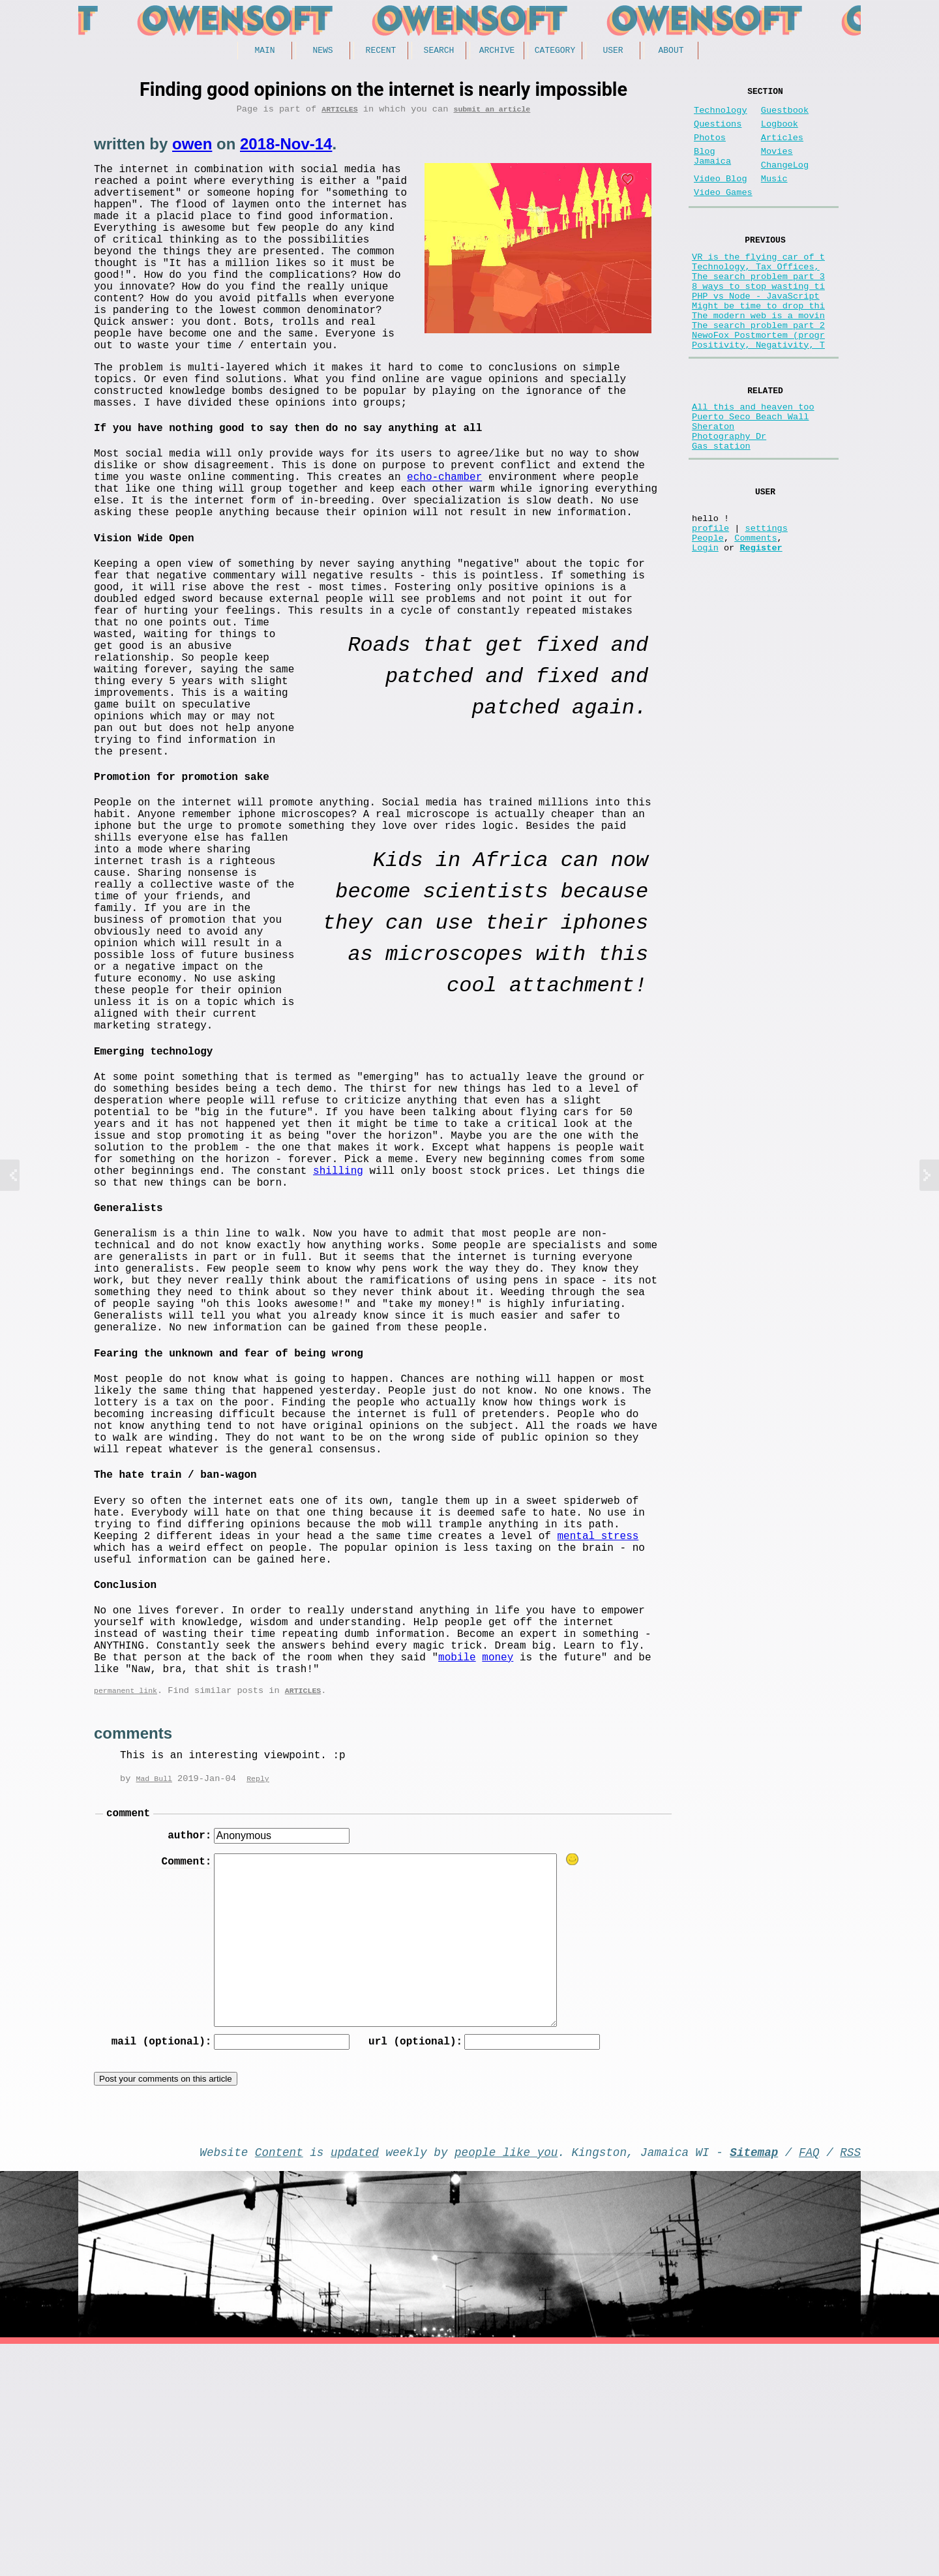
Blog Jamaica (712, 170)
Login (705, 627)
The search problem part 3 (758, 307)
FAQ (809, 2381)
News (322, 51)
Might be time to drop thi (758, 344)
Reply (257, 1999)
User (613, 51)
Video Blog (720, 197)
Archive (497, 51)
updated (355, 2381)
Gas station (721, 510)
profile (710, 602)
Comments (755, 614)
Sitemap (754, 2381)
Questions (717, 132)
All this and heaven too (753, 461)
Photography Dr (729, 498)
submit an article (491, 113)
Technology (720, 116)
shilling (338, 1301)
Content (279, 2381)
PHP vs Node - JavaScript (756, 332)
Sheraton (713, 485)
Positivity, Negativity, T (758, 394)
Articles (339, 113)
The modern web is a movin (758, 357)
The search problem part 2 (758, 369)
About (670, 51)
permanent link (125, 1910)
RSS (850, 2381)
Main (264, 51)
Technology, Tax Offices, (756, 295)
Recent (381, 51)
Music (774, 197)
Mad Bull (153, 1999)
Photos (710, 148)
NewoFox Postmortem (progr (758, 382)
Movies (777, 164)
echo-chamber (444, 529)
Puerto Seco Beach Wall (750, 473)
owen (192, 148)
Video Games (723, 213)
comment (128, 2035)
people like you (506, 2381)
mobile (457, 1871)
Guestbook (785, 116)
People (708, 614)
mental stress (597, 1729)
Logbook (779, 132)
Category (555, 51)
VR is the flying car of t (758, 283)
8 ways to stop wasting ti (758, 320)
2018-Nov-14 (286, 148)
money (497, 1871)
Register (760, 627)
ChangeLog (785, 181)
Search (439, 51)
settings (766, 602)
